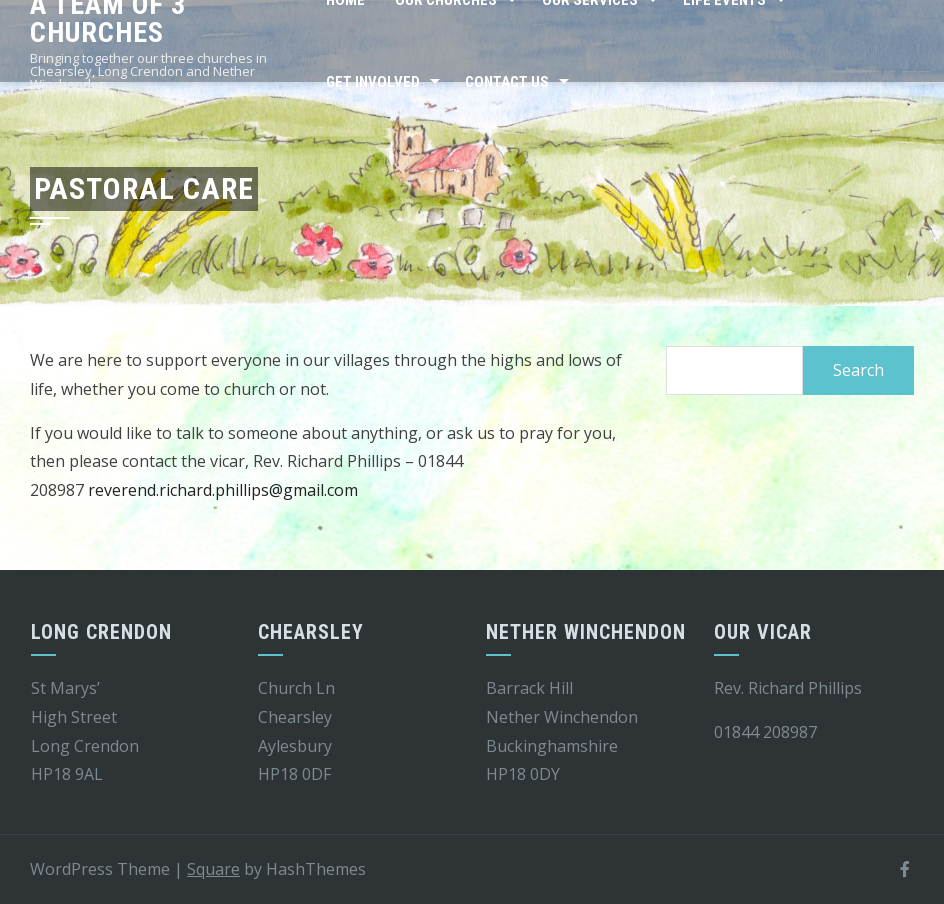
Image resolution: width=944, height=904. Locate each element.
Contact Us (507, 82)
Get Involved (373, 82)
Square (213, 869)
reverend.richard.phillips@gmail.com (223, 490)
